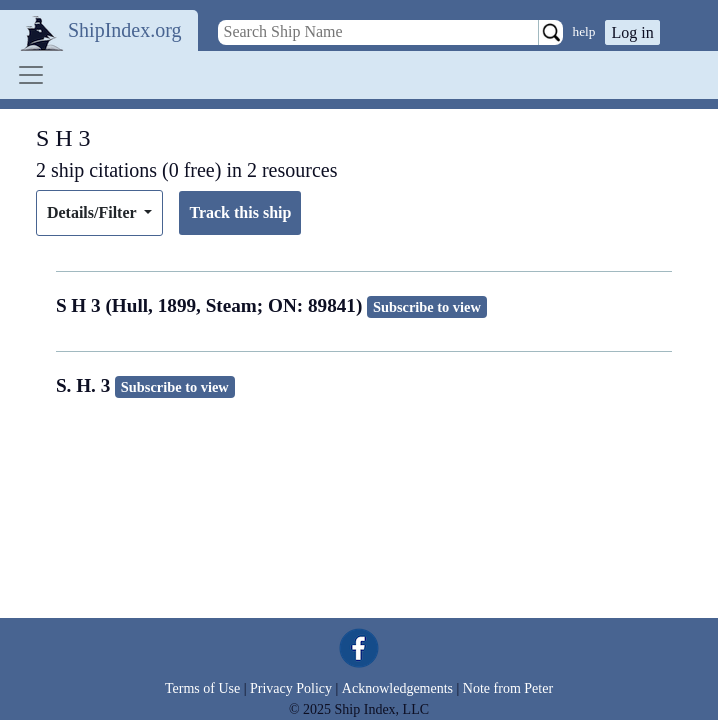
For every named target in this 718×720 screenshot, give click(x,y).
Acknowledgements (397, 688)
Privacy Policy (291, 688)
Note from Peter (508, 688)
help (584, 31)
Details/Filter (93, 212)
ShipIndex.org (125, 30)
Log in (632, 32)
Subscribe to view (427, 307)
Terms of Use (202, 688)
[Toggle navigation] (31, 75)
